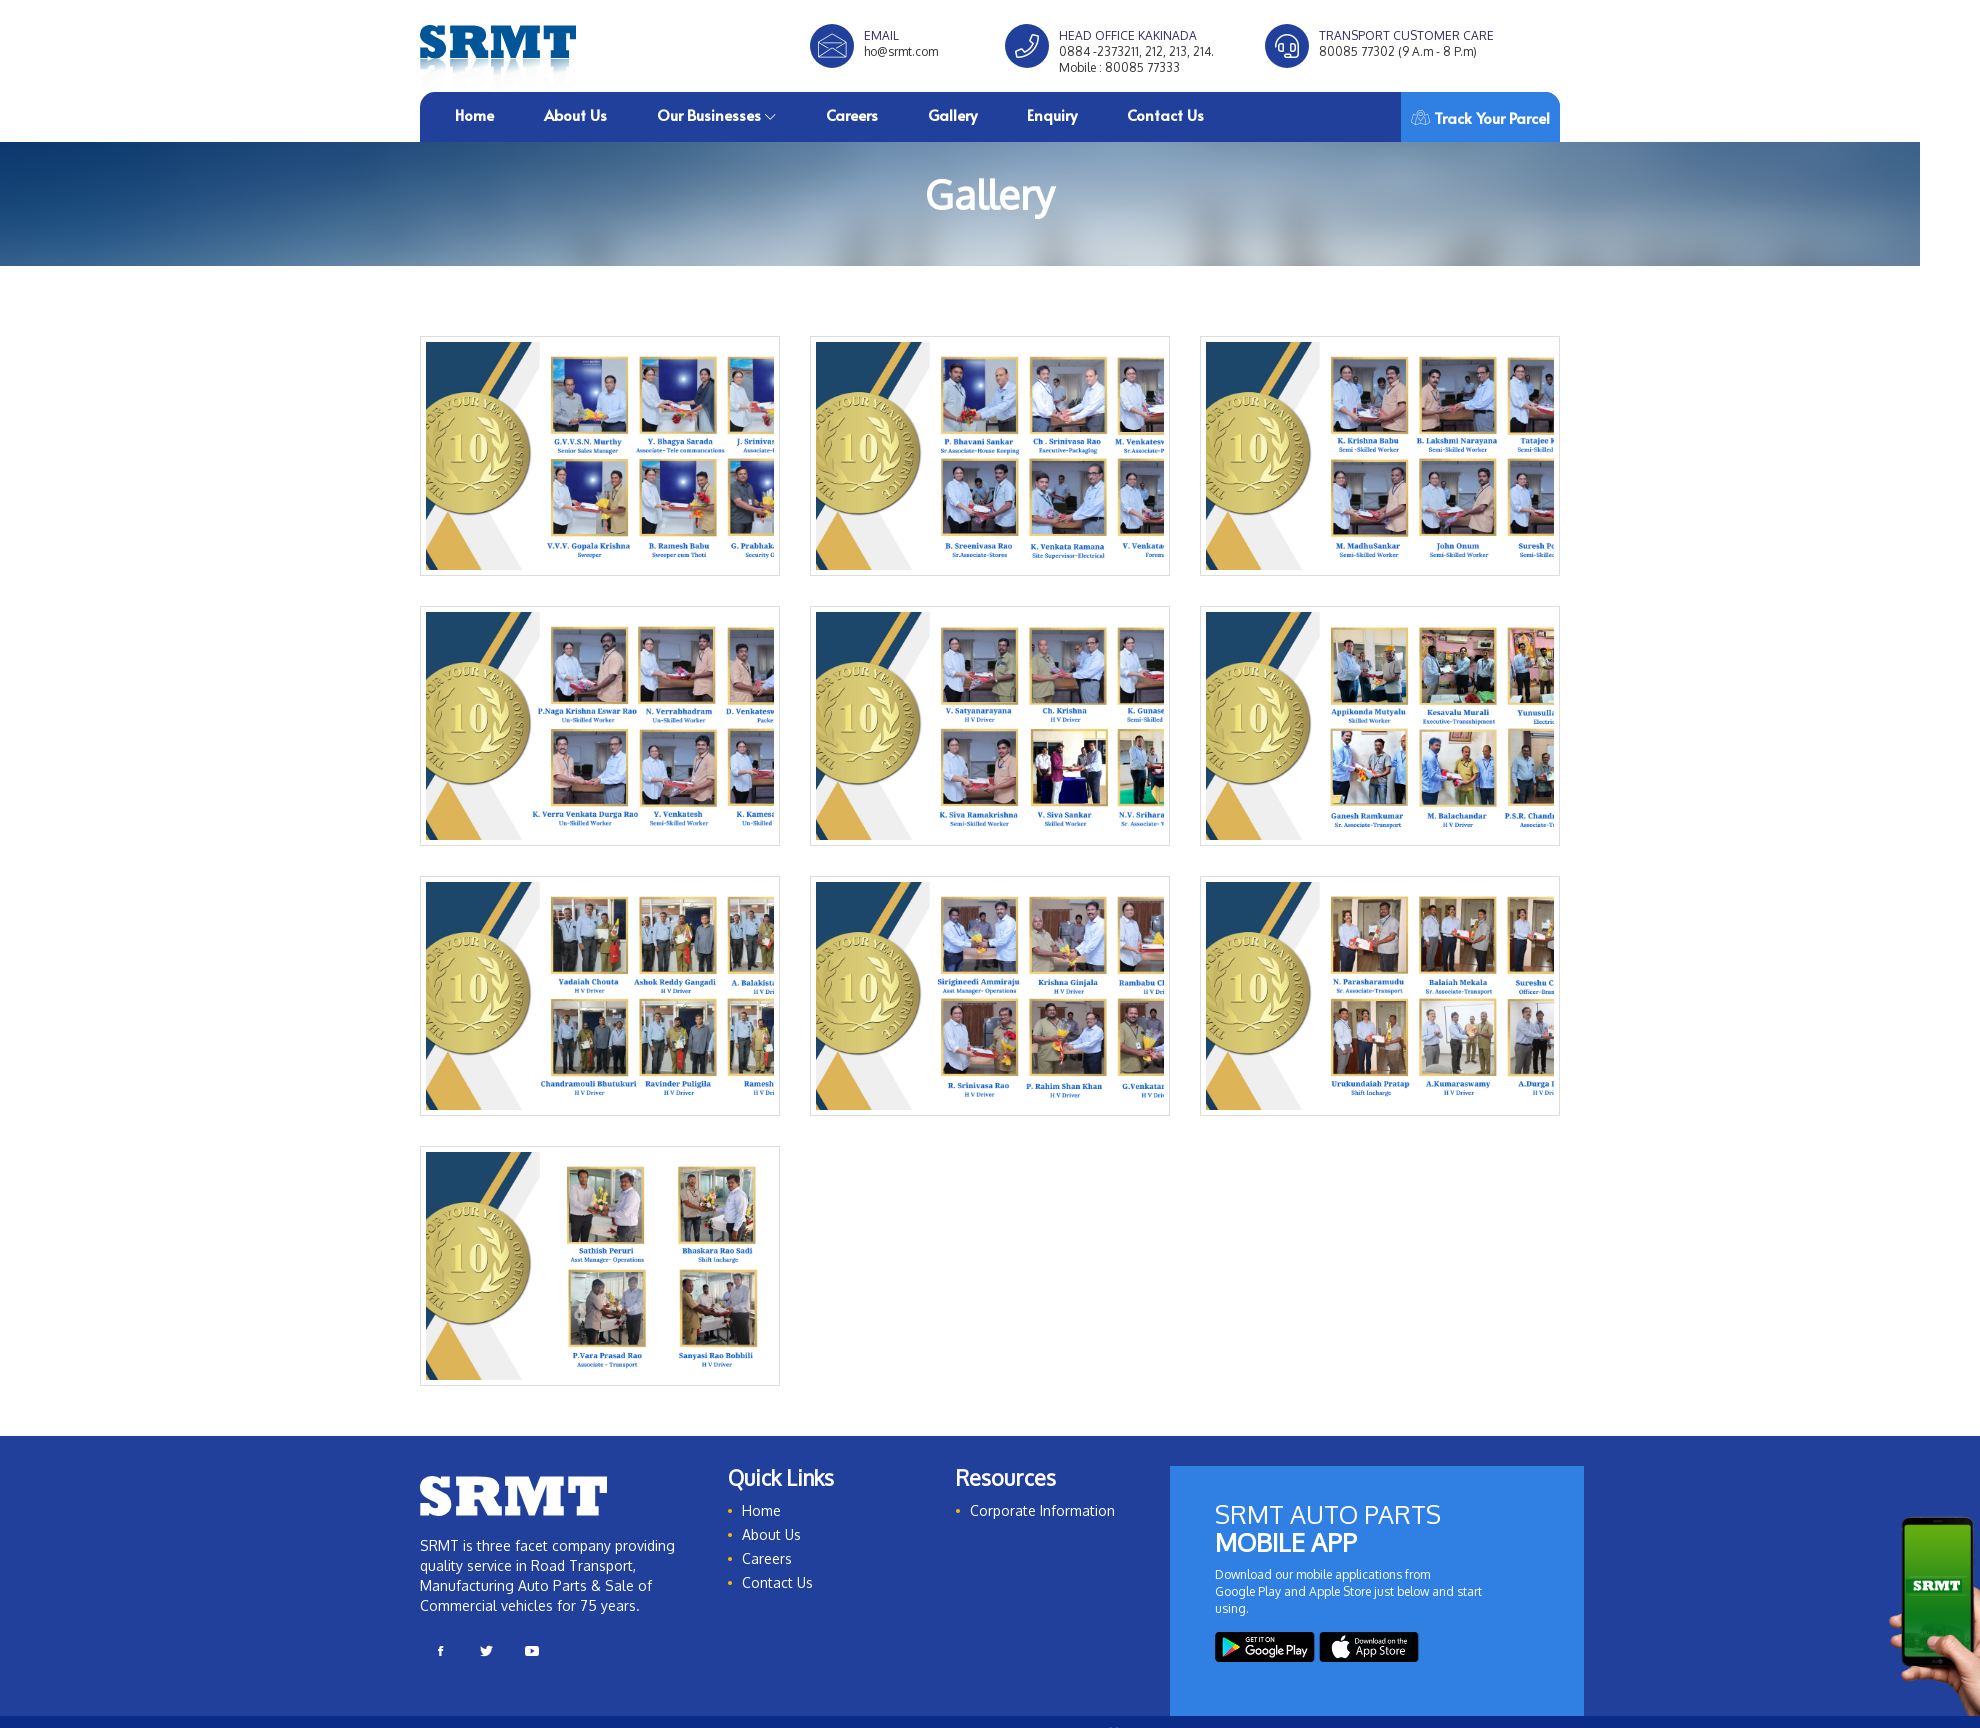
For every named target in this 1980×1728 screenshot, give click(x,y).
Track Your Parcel (1480, 117)
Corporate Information (1042, 1510)
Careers (852, 114)
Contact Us (1165, 114)
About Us (575, 114)
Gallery (952, 114)
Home (474, 114)
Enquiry (1052, 114)
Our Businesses (716, 114)
